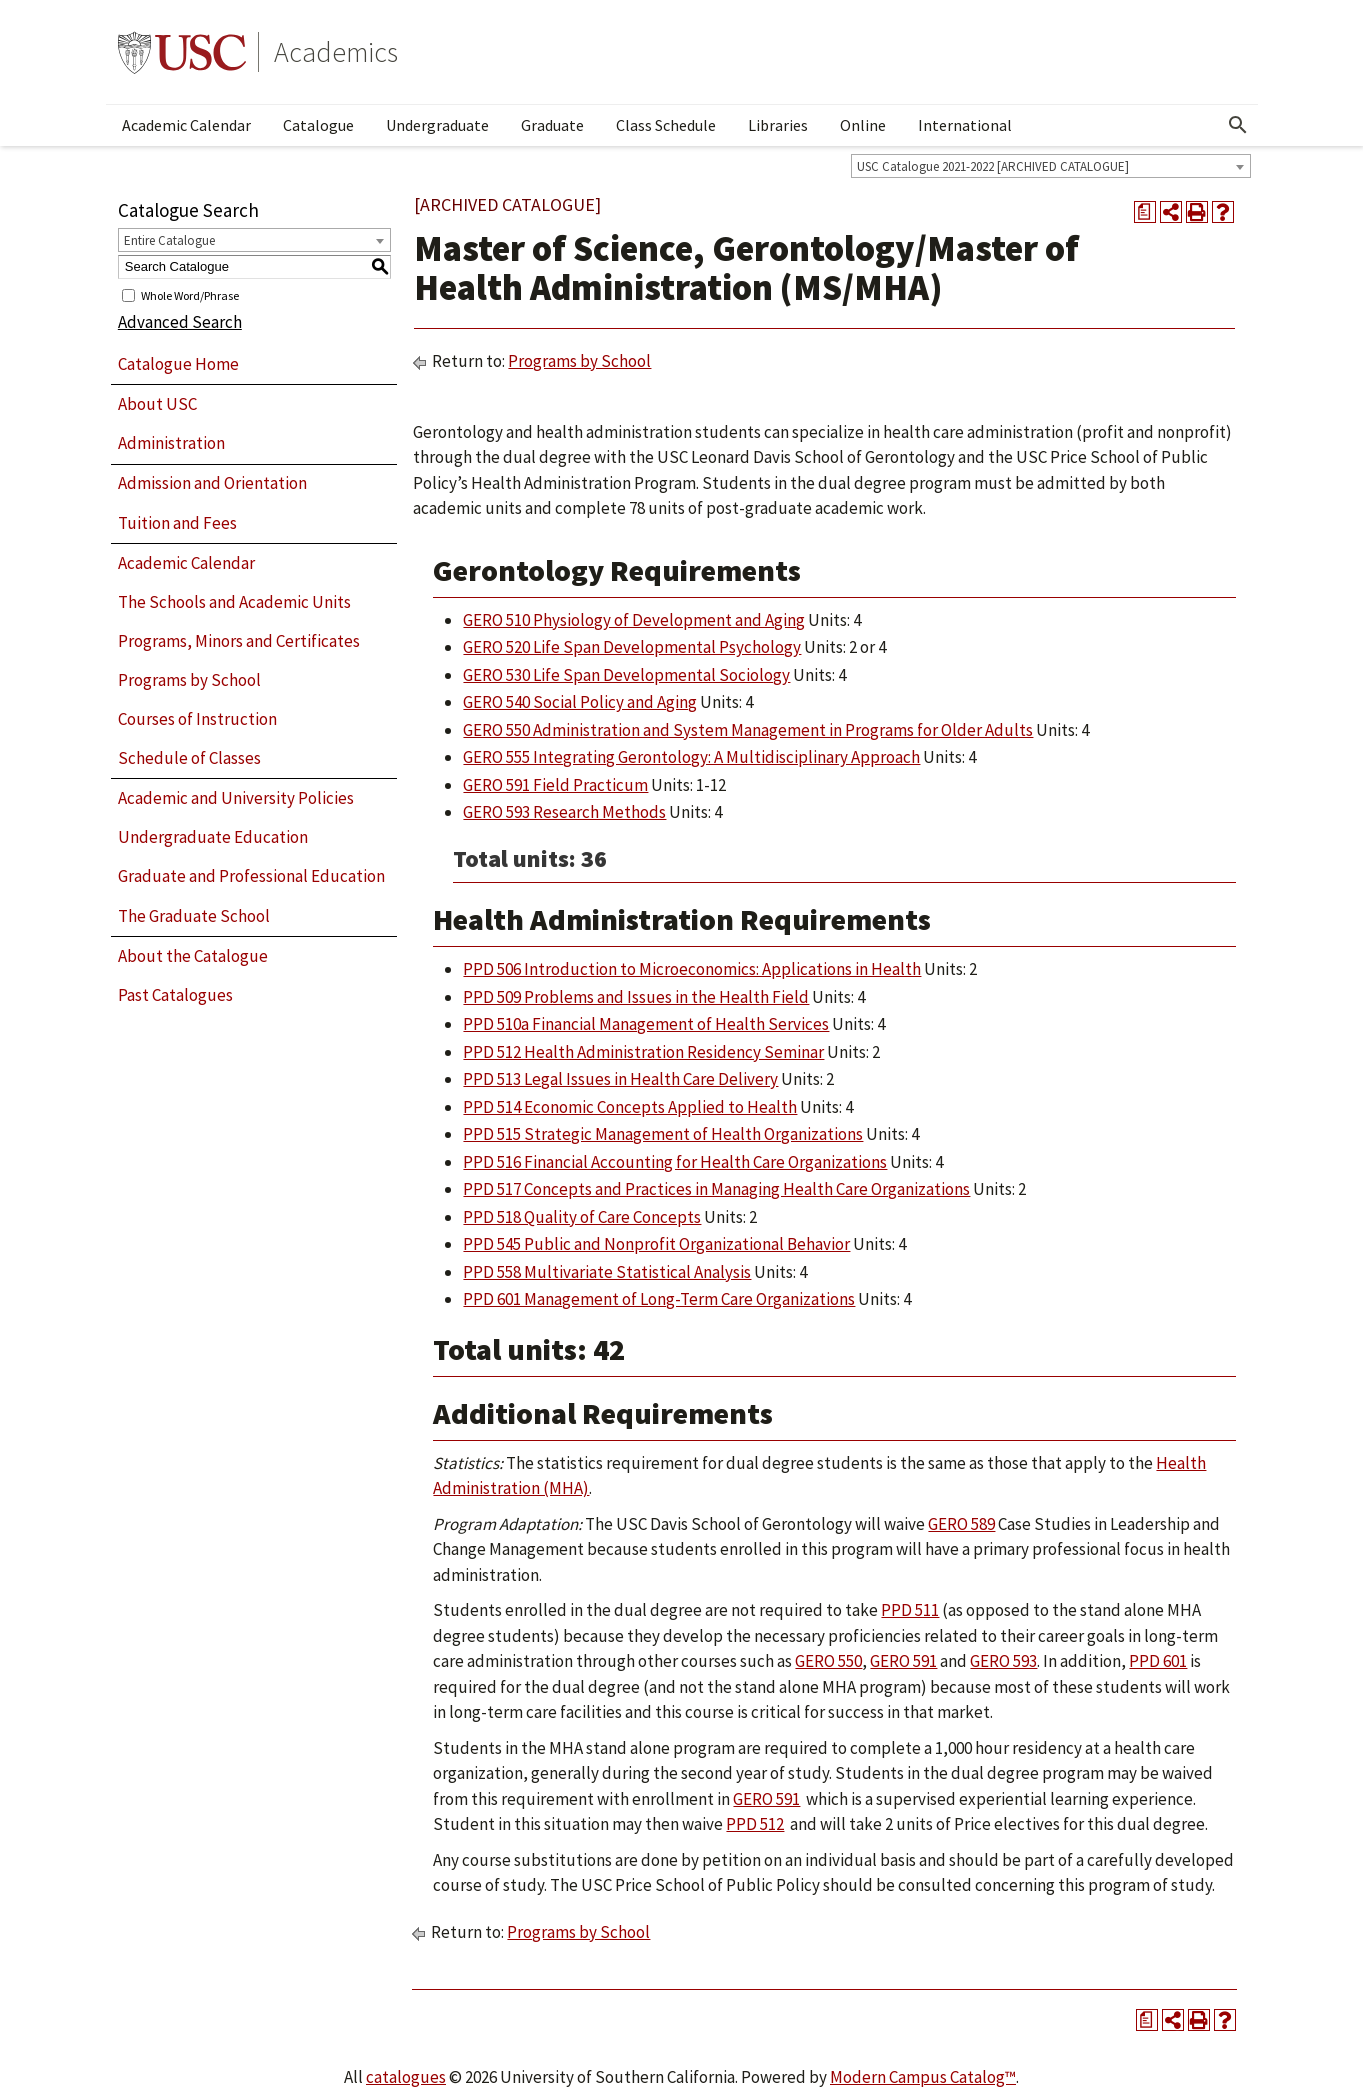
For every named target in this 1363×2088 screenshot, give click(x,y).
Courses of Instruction (197, 719)
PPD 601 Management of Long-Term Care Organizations (659, 1299)
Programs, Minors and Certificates (239, 641)
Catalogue (318, 125)
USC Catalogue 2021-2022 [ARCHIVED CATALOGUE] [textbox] (993, 166)
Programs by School (189, 680)
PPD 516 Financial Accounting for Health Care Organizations (675, 1162)
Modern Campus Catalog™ (923, 2077)
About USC (157, 404)
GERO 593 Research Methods (564, 812)
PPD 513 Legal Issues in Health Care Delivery (620, 1079)
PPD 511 (910, 1610)
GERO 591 (903, 1661)
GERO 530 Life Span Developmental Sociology (626, 675)
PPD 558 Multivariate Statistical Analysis (607, 1272)
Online (863, 125)
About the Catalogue (193, 956)
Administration (171, 443)
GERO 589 (961, 1524)
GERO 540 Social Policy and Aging (580, 702)
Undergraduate (437, 125)
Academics (336, 52)
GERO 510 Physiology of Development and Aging (634, 620)
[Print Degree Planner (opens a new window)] (1145, 212)
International (965, 125)
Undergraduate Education (213, 837)
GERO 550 (828, 1661)
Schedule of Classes (189, 758)
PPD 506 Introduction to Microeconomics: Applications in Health (692, 969)
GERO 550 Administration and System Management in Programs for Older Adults (748, 730)
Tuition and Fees (177, 523)
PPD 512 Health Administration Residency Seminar (643, 1052)
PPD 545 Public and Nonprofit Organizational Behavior (656, 1244)
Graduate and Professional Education (251, 876)
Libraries (778, 125)
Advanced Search (180, 322)
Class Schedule (666, 125)
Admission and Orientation (212, 483)
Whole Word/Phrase (190, 294)
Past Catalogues (175, 995)
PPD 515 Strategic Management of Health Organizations (663, 1134)
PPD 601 (1158, 1661)
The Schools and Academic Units (234, 602)
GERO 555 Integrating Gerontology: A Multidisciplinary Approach (691, 757)
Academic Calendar (186, 125)
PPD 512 (755, 1824)
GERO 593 (1003, 1661)
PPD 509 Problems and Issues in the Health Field (636, 997)
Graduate (552, 125)
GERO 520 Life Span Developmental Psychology (632, 647)
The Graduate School (194, 916)
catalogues (406, 2077)
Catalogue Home (178, 364)
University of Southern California (182, 52)
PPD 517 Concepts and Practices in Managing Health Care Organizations (716, 1189)
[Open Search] (1238, 125)
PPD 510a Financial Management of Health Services (646, 1024)
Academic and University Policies (236, 798)
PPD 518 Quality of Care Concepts (582, 1217)
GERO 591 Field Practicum (555, 785)
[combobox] (1051, 166)
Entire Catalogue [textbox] (169, 240)
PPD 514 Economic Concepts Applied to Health (630, 1107)
